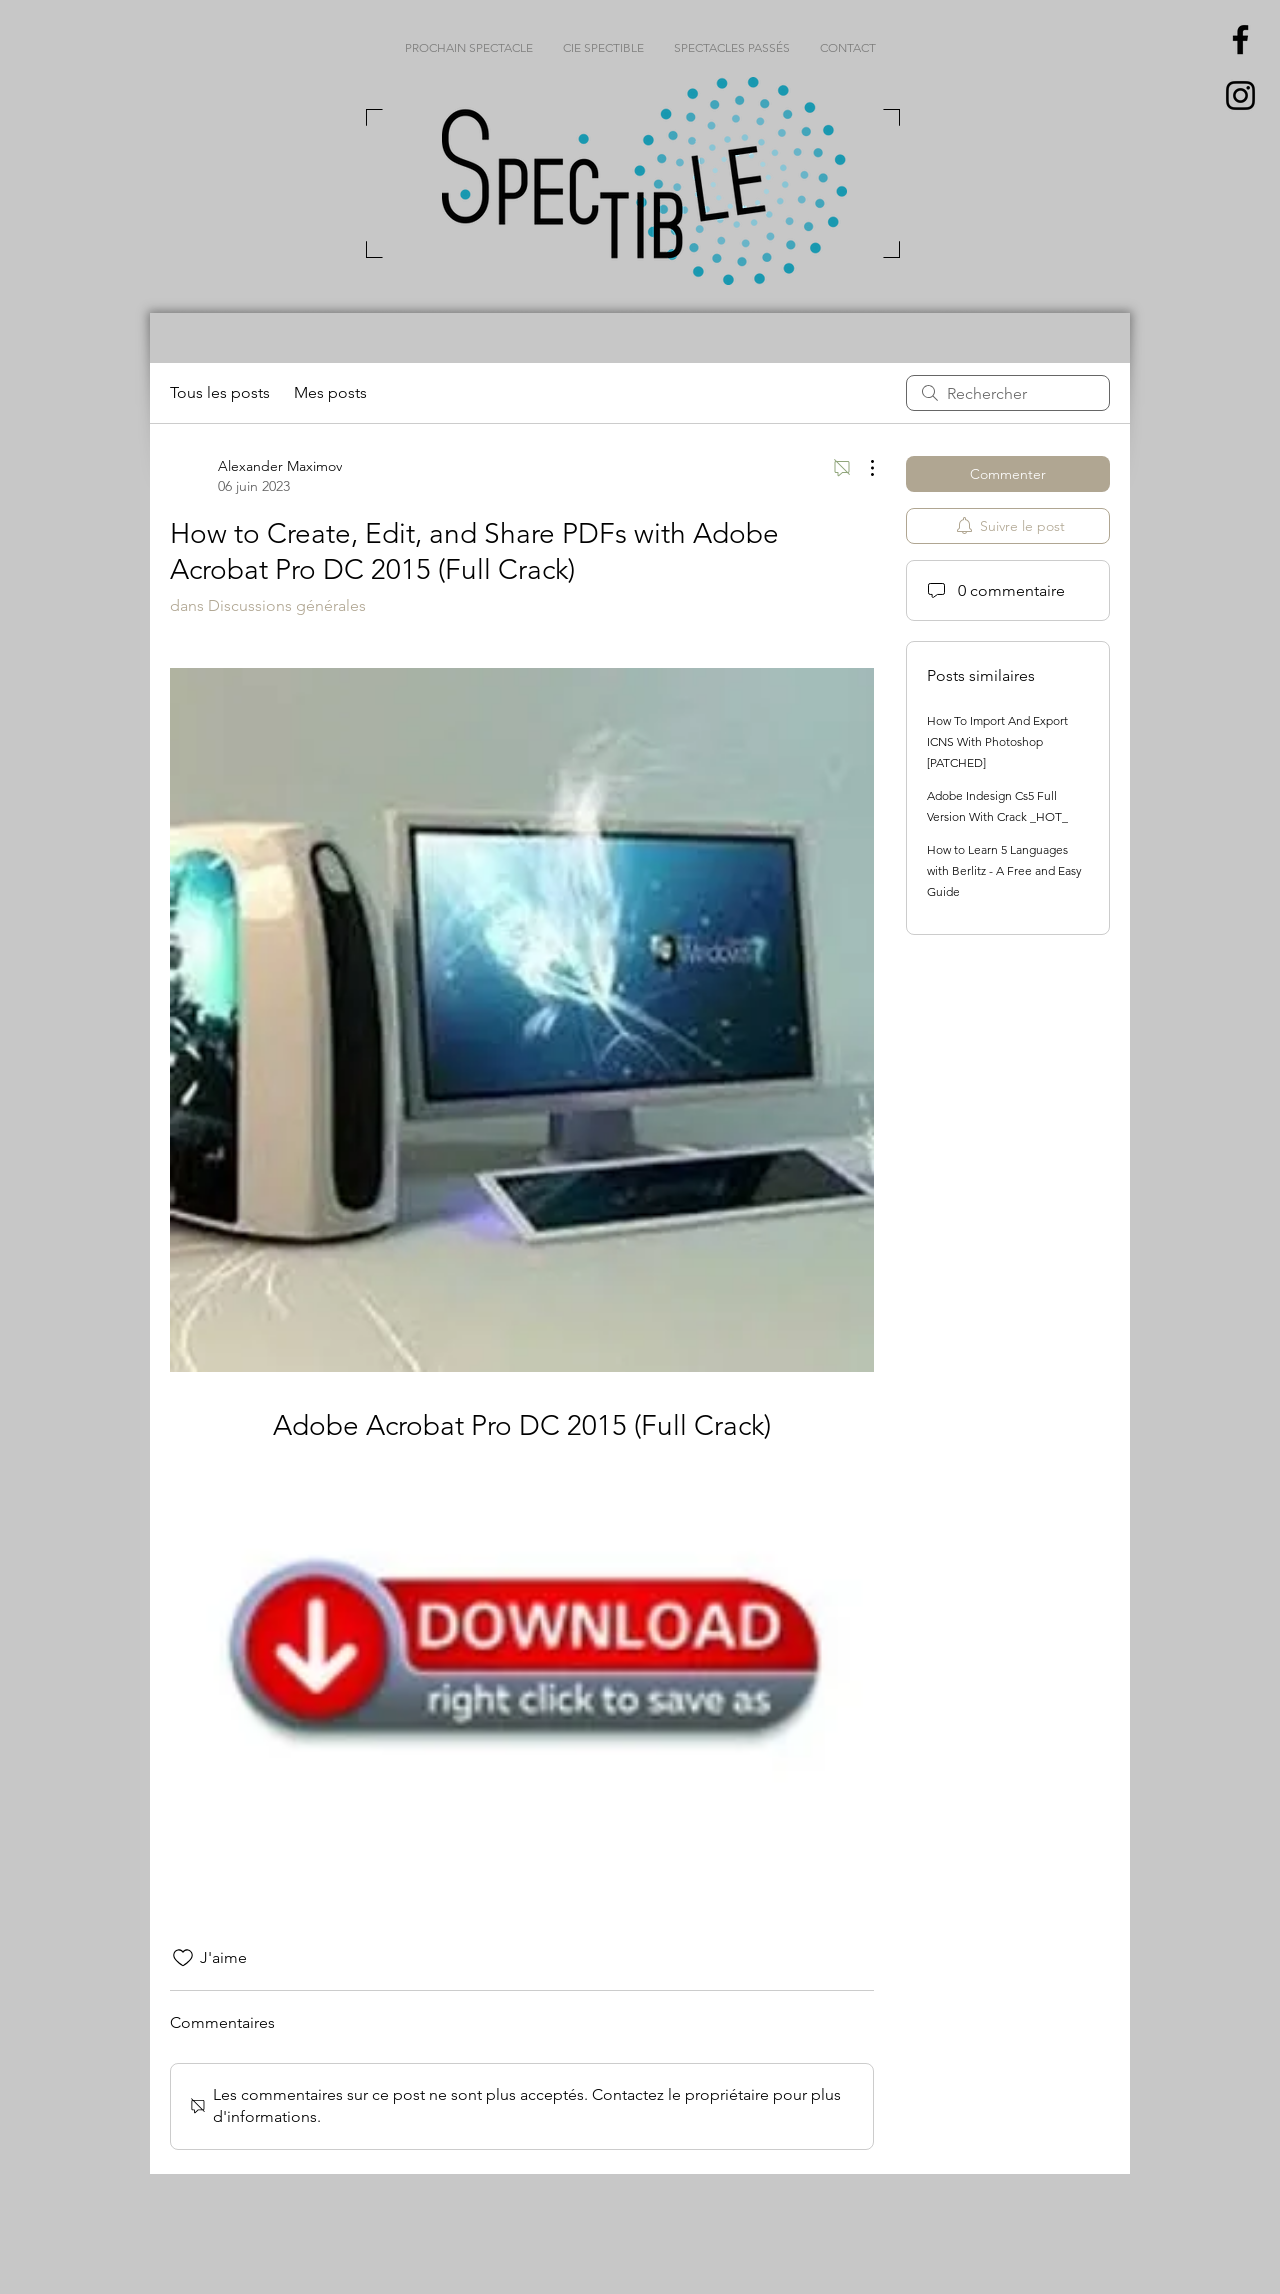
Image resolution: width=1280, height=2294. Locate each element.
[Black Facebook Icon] (1240, 39)
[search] (1008, 393)
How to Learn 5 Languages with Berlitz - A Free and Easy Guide (1004, 870)
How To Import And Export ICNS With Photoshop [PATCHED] (997, 741)
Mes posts (330, 392)
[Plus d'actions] (862, 468)
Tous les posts (220, 392)
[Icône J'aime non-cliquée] (183, 1958)
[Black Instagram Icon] (1240, 95)
